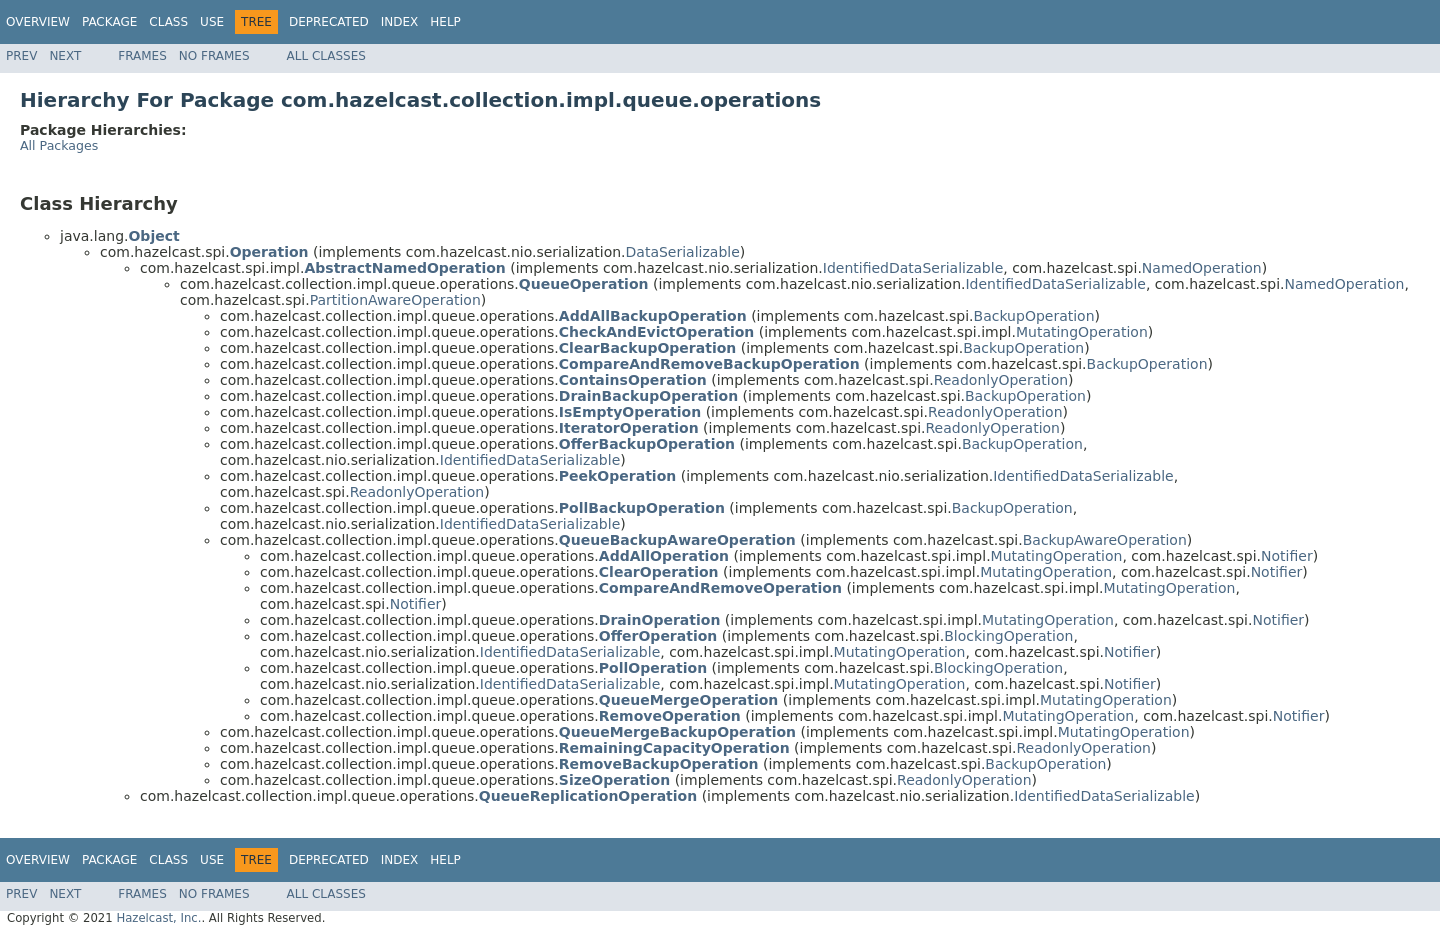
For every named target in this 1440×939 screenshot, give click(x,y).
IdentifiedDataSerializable (913, 268)
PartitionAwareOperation (395, 300)
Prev (21, 56)
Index (400, 22)
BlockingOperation (1008, 636)
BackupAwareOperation (1105, 540)
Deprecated (329, 22)
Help (445, 22)
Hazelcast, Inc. (158, 918)
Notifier (1287, 556)
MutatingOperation (1082, 332)
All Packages (59, 145)
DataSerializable (683, 252)
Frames (142, 56)
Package (109, 22)
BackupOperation (1034, 316)
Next (65, 56)
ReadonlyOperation (1001, 380)
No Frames (214, 56)
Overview (38, 22)
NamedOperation (1202, 268)
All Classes (326, 56)
